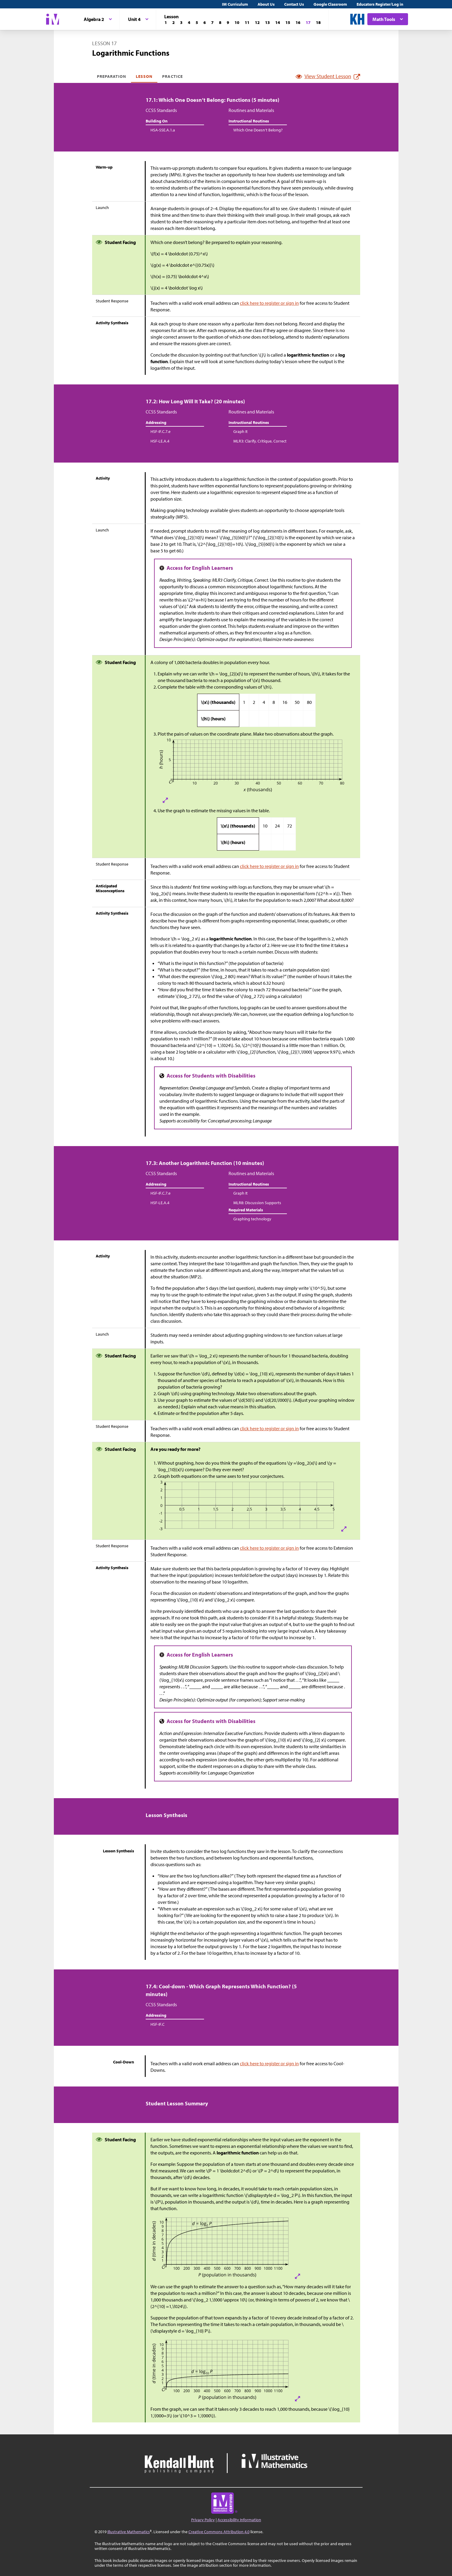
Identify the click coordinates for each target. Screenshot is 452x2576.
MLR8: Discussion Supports (257, 1202)
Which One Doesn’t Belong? (258, 130)
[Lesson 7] (212, 22)
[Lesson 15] (288, 22)
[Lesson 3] (181, 22)
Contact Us (294, 4)
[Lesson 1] (166, 22)
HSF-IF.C (157, 2024)
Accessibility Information (239, 2519)
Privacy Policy (203, 2519)
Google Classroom (330, 4)
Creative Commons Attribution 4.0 (218, 2531)
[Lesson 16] (298, 22)
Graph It (240, 431)
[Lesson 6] (205, 22)
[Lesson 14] (278, 22)
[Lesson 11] (247, 22)
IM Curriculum (235, 4)
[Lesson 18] (318, 22)
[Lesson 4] (189, 22)
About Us (266, 4)
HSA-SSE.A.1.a (162, 130)
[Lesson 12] (257, 22)
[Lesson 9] (228, 22)
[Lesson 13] (267, 22)
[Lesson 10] (237, 22)
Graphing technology (252, 1218)
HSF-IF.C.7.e (160, 431)
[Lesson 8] (220, 22)
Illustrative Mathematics (128, 2531)
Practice (172, 76)
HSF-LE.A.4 (159, 441)
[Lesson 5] (197, 22)
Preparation (112, 76)
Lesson (144, 76)
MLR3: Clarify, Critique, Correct (260, 441)
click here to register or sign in (269, 303)
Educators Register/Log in (380, 4)
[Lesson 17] (308, 22)
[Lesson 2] (173, 22)
